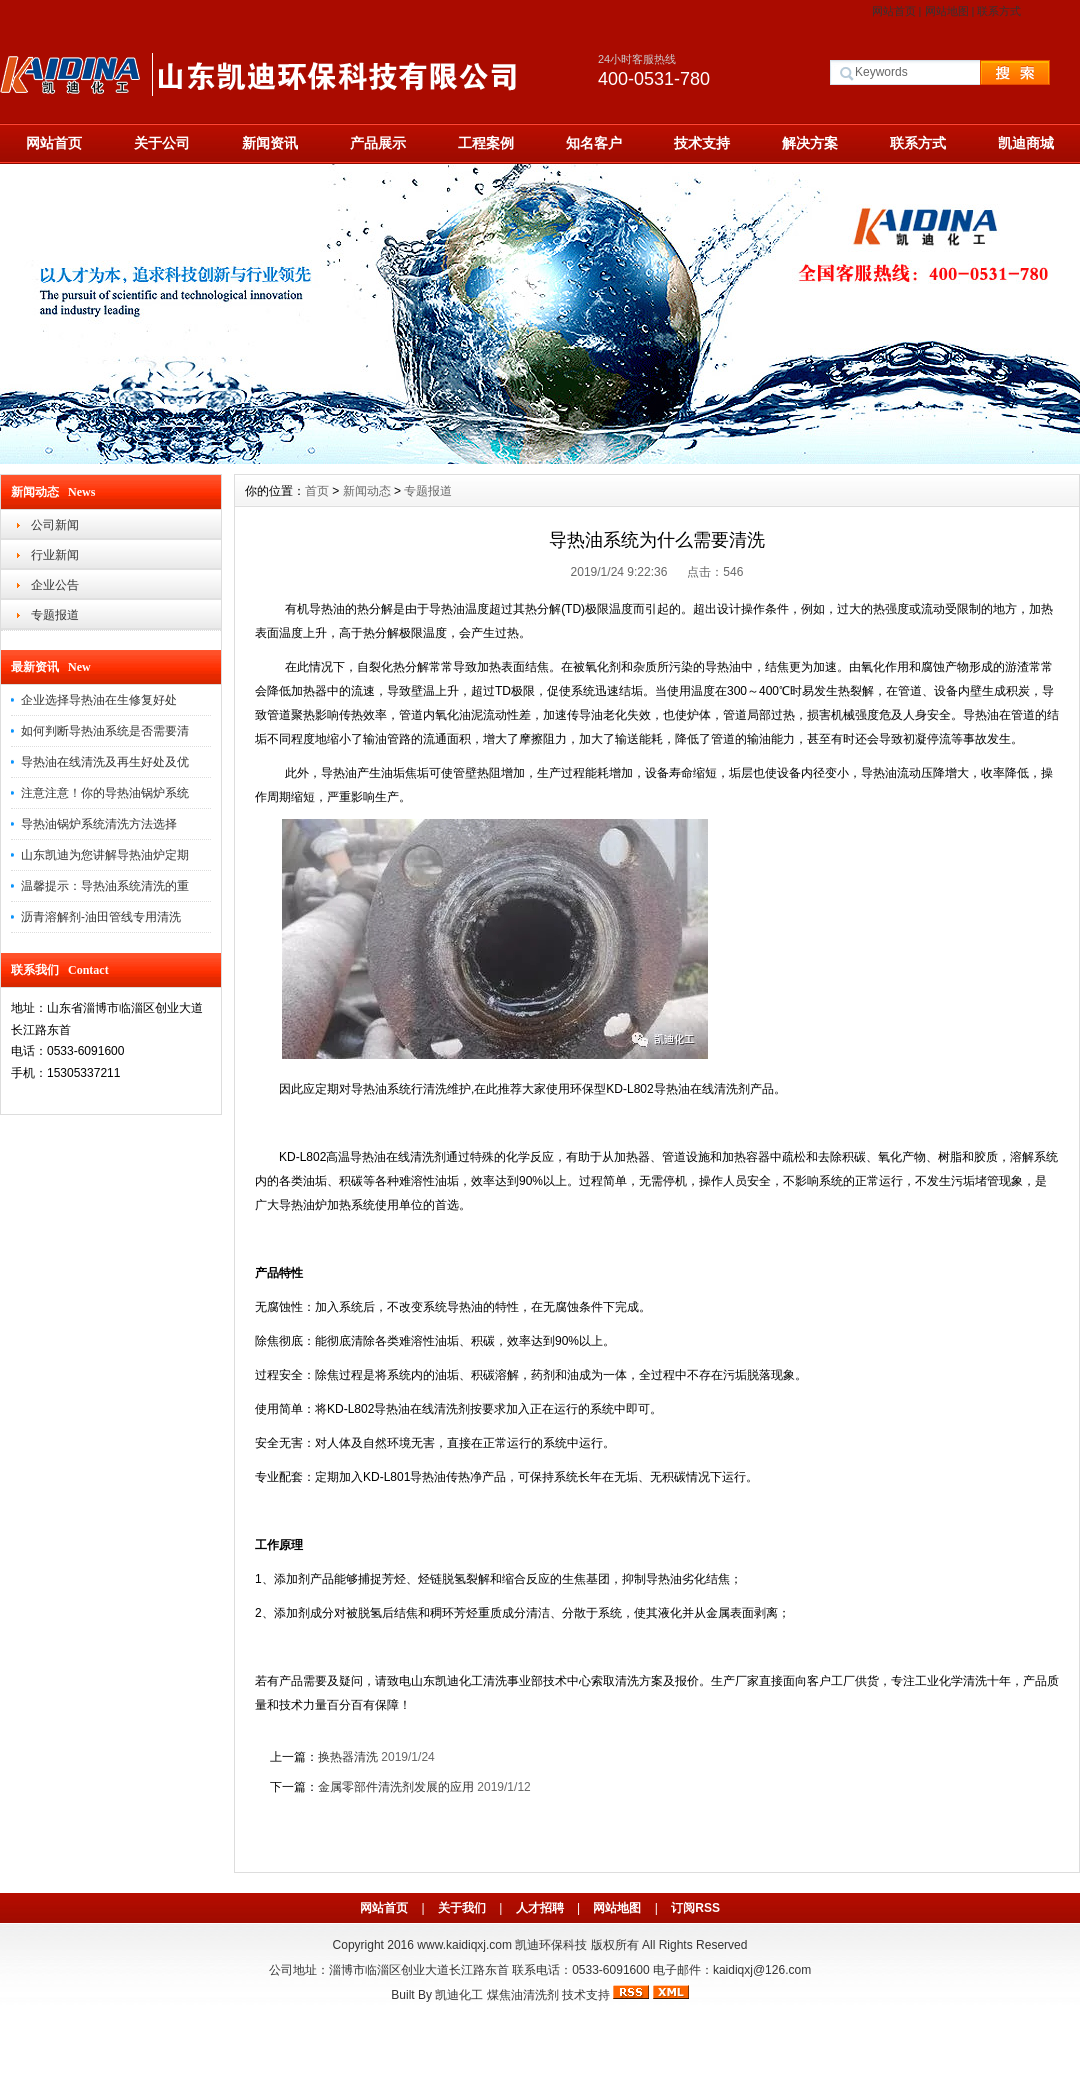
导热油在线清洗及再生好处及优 (105, 762)
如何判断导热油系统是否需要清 (105, 731)
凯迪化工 (459, 1995)
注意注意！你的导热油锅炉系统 (105, 793)
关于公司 (162, 143)
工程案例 (486, 143)
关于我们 (462, 1908)
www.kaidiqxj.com (464, 1945)
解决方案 (810, 143)
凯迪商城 (1026, 143)
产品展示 (378, 143)
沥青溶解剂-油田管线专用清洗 (101, 917)
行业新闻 (55, 555)
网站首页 (894, 11)
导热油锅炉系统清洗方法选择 (99, 824)
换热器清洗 (348, 1757)
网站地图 (947, 11)
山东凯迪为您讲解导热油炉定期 (105, 855)
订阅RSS (695, 1908)
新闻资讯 (270, 143)
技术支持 (702, 143)
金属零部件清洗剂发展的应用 (397, 1787)
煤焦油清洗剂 (523, 1995)
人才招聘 (540, 1908)
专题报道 (55, 615)
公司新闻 (55, 525)
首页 (317, 491)
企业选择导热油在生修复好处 (99, 700)
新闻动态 (367, 491)
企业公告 (55, 585)
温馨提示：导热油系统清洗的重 (105, 886)
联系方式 (999, 11)
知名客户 (594, 143)
